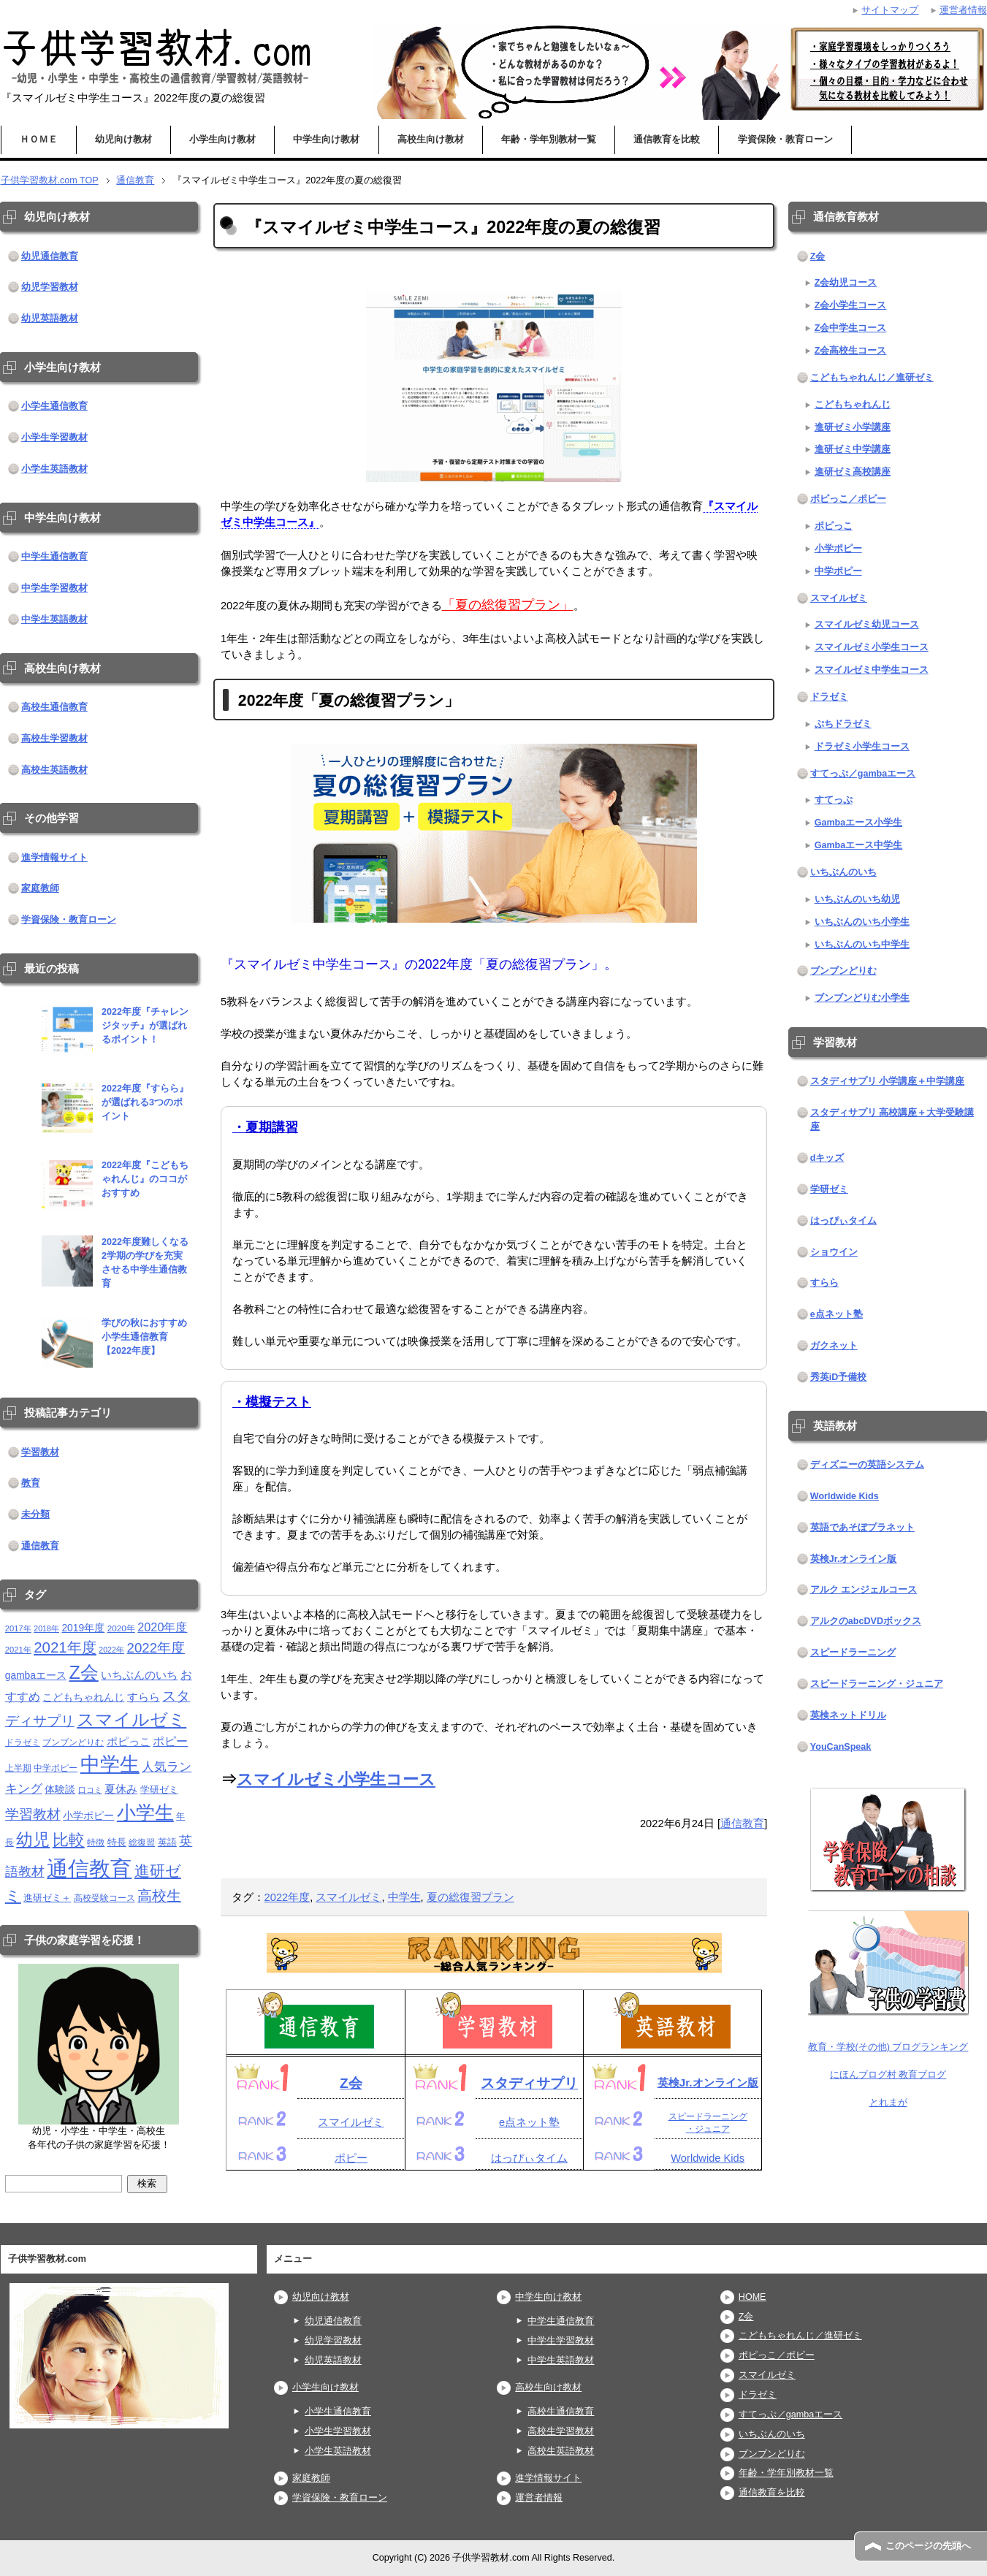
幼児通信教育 (49, 256)
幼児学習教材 (49, 287)
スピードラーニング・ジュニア (876, 1684)
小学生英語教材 (54, 469)
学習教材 (40, 1452)
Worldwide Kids (707, 2158)
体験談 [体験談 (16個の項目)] (60, 1789)
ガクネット (834, 1346)
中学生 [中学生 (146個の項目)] (110, 1764)
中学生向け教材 (326, 139)
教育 (30, 1483)
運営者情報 (539, 2498)
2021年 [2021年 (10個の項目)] (18, 1649)
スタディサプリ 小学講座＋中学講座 (887, 1081)
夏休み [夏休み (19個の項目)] (120, 1789)
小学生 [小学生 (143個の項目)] (145, 1813)
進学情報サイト (54, 858)
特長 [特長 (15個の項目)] (116, 1842)
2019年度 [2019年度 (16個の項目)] (82, 1628)
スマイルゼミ (348, 1897)
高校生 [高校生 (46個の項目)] (159, 1896)
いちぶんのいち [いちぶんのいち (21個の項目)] (139, 1675)
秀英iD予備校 (838, 1377)
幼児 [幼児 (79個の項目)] (33, 1839)
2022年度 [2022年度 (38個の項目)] (155, 1647)
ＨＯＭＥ (39, 139)
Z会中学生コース (851, 328)
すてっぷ (834, 800)
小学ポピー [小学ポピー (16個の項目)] (88, 1815)
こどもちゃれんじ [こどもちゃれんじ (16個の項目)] (83, 1697)
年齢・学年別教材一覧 (548, 139)
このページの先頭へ (928, 2546)
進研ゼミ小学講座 (853, 427)
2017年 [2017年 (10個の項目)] (18, 1628)
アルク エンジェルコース (864, 1590)
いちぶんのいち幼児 (857, 899)
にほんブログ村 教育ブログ (888, 2075)
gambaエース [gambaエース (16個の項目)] (35, 1675)
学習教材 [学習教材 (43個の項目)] (33, 1814)
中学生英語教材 (54, 619)
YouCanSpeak (841, 1747)
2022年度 (287, 1897)
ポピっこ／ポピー (848, 499)
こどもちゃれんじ (853, 405)
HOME (752, 2297)
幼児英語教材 (49, 318)
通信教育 (742, 1823)
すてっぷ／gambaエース (863, 774)
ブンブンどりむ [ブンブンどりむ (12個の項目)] (73, 1742)
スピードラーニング (853, 1652)
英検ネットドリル (848, 1715)
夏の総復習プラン (470, 1897)
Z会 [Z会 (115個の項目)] (83, 1672)
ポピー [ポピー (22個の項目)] (170, 1741)
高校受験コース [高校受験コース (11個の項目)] (104, 1897)
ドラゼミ (829, 697)
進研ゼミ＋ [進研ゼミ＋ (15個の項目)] (47, 1897)
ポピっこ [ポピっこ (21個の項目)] (128, 1741)
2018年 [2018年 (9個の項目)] (46, 1628)
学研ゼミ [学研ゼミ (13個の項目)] (159, 1789)
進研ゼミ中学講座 (853, 449)
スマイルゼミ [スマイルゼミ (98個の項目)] (131, 1719)
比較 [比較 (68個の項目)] (69, 1840)
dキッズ (827, 1158)
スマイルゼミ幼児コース (867, 625)
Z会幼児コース (846, 283)
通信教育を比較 (666, 139)
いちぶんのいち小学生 (862, 922)
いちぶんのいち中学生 (862, 945)
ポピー (351, 2158)
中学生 (404, 1897)
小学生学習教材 (54, 437)
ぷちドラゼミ (843, 724)
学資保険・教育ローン (785, 139)
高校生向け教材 (430, 139)
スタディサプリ (529, 2083)
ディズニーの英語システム (867, 1465)
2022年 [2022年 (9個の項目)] (111, 1649)
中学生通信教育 (54, 557)
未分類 (35, 1514)
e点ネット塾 (529, 2122)
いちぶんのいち (843, 872)
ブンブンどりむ (843, 971)
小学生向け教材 (222, 139)
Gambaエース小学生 (859, 823)
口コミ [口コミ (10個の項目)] (90, 1790)
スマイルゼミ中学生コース (872, 670)
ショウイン (834, 1252)
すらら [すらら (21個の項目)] (143, 1697)
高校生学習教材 (54, 738)
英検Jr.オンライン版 (708, 2082)
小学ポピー (838, 549)
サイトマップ (889, 10)
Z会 (351, 2083)
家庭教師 (40, 888)
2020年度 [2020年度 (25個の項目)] (162, 1627)
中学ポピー (838, 571)
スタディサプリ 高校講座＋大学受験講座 (892, 1120)
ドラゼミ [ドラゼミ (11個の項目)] (22, 1742)
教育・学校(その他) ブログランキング (888, 2047)
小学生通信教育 (54, 406)
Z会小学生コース (851, 305)
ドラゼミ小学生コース (862, 747)
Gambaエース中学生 (859, 845)
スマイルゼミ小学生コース (336, 1779)
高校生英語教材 (54, 770)
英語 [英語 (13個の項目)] (167, 1842)
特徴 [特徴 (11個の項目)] (95, 1842)
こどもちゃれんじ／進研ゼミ (872, 378)
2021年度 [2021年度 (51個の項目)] (65, 1647)
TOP (50, 180)
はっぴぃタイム (529, 2158)
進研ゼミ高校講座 (853, 472)
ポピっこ (834, 526)
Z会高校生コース (851, 351)
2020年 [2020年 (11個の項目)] (121, 1628)
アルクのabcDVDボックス (865, 1621)
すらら (824, 1283)
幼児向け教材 (123, 139)
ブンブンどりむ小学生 (862, 998)
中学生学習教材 (54, 588)
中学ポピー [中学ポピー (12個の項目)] (55, 1768)
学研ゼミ (829, 1189)
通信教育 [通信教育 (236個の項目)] (89, 1868)
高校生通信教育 (54, 707)
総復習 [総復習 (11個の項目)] (142, 1842)
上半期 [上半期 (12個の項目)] (18, 1768)
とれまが (888, 2102)
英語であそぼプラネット (862, 1528)
